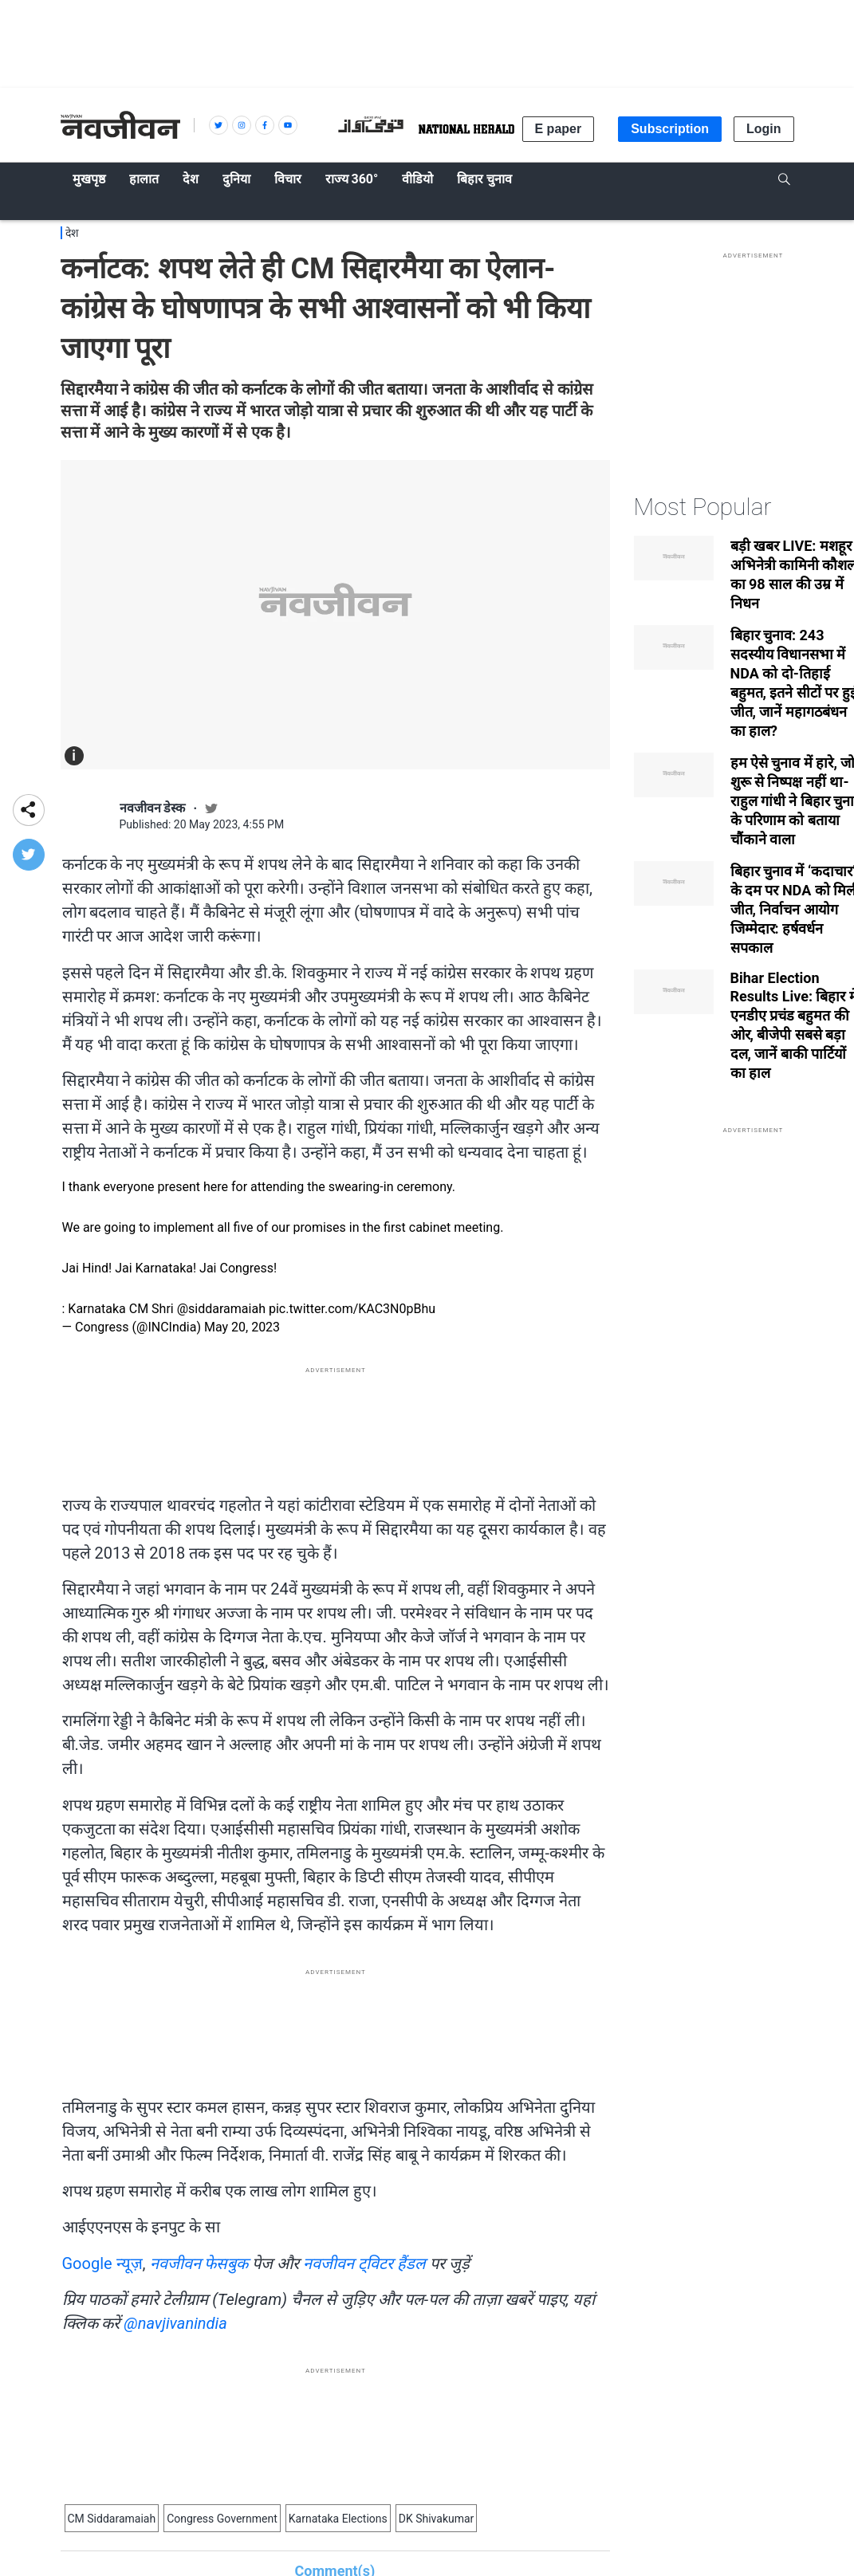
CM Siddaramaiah (112, 2518)
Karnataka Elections (338, 2518)
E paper (558, 129)
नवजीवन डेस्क (153, 808)
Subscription (670, 129)
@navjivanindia (175, 2323)
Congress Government (222, 2518)
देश (72, 232)
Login (763, 129)
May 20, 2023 (242, 1327)
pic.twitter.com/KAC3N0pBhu (352, 1308)
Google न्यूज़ (102, 2263)
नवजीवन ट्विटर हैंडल (364, 2263)
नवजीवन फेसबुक (199, 2263)
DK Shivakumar (436, 2518)
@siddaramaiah (221, 1308)
